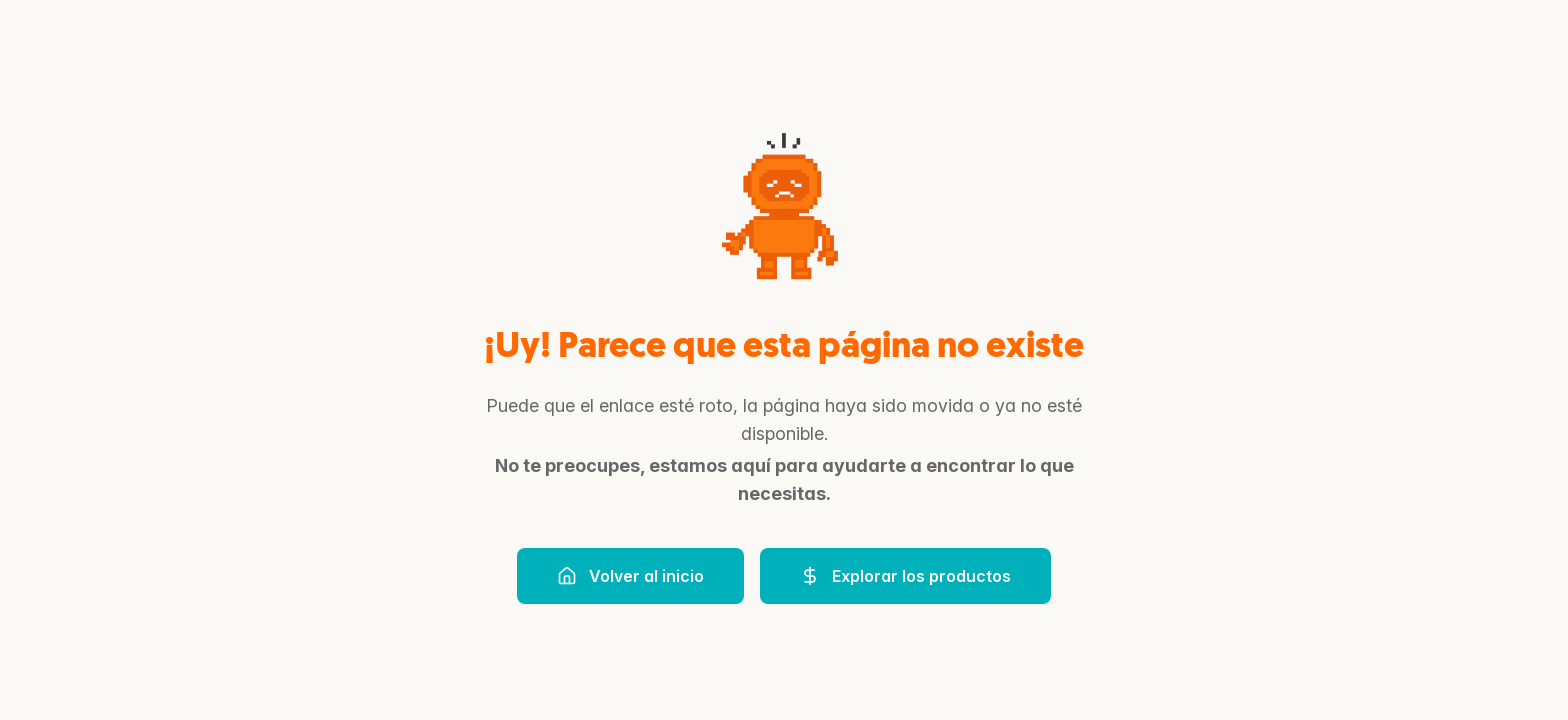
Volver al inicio (630, 576)
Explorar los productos (905, 576)
